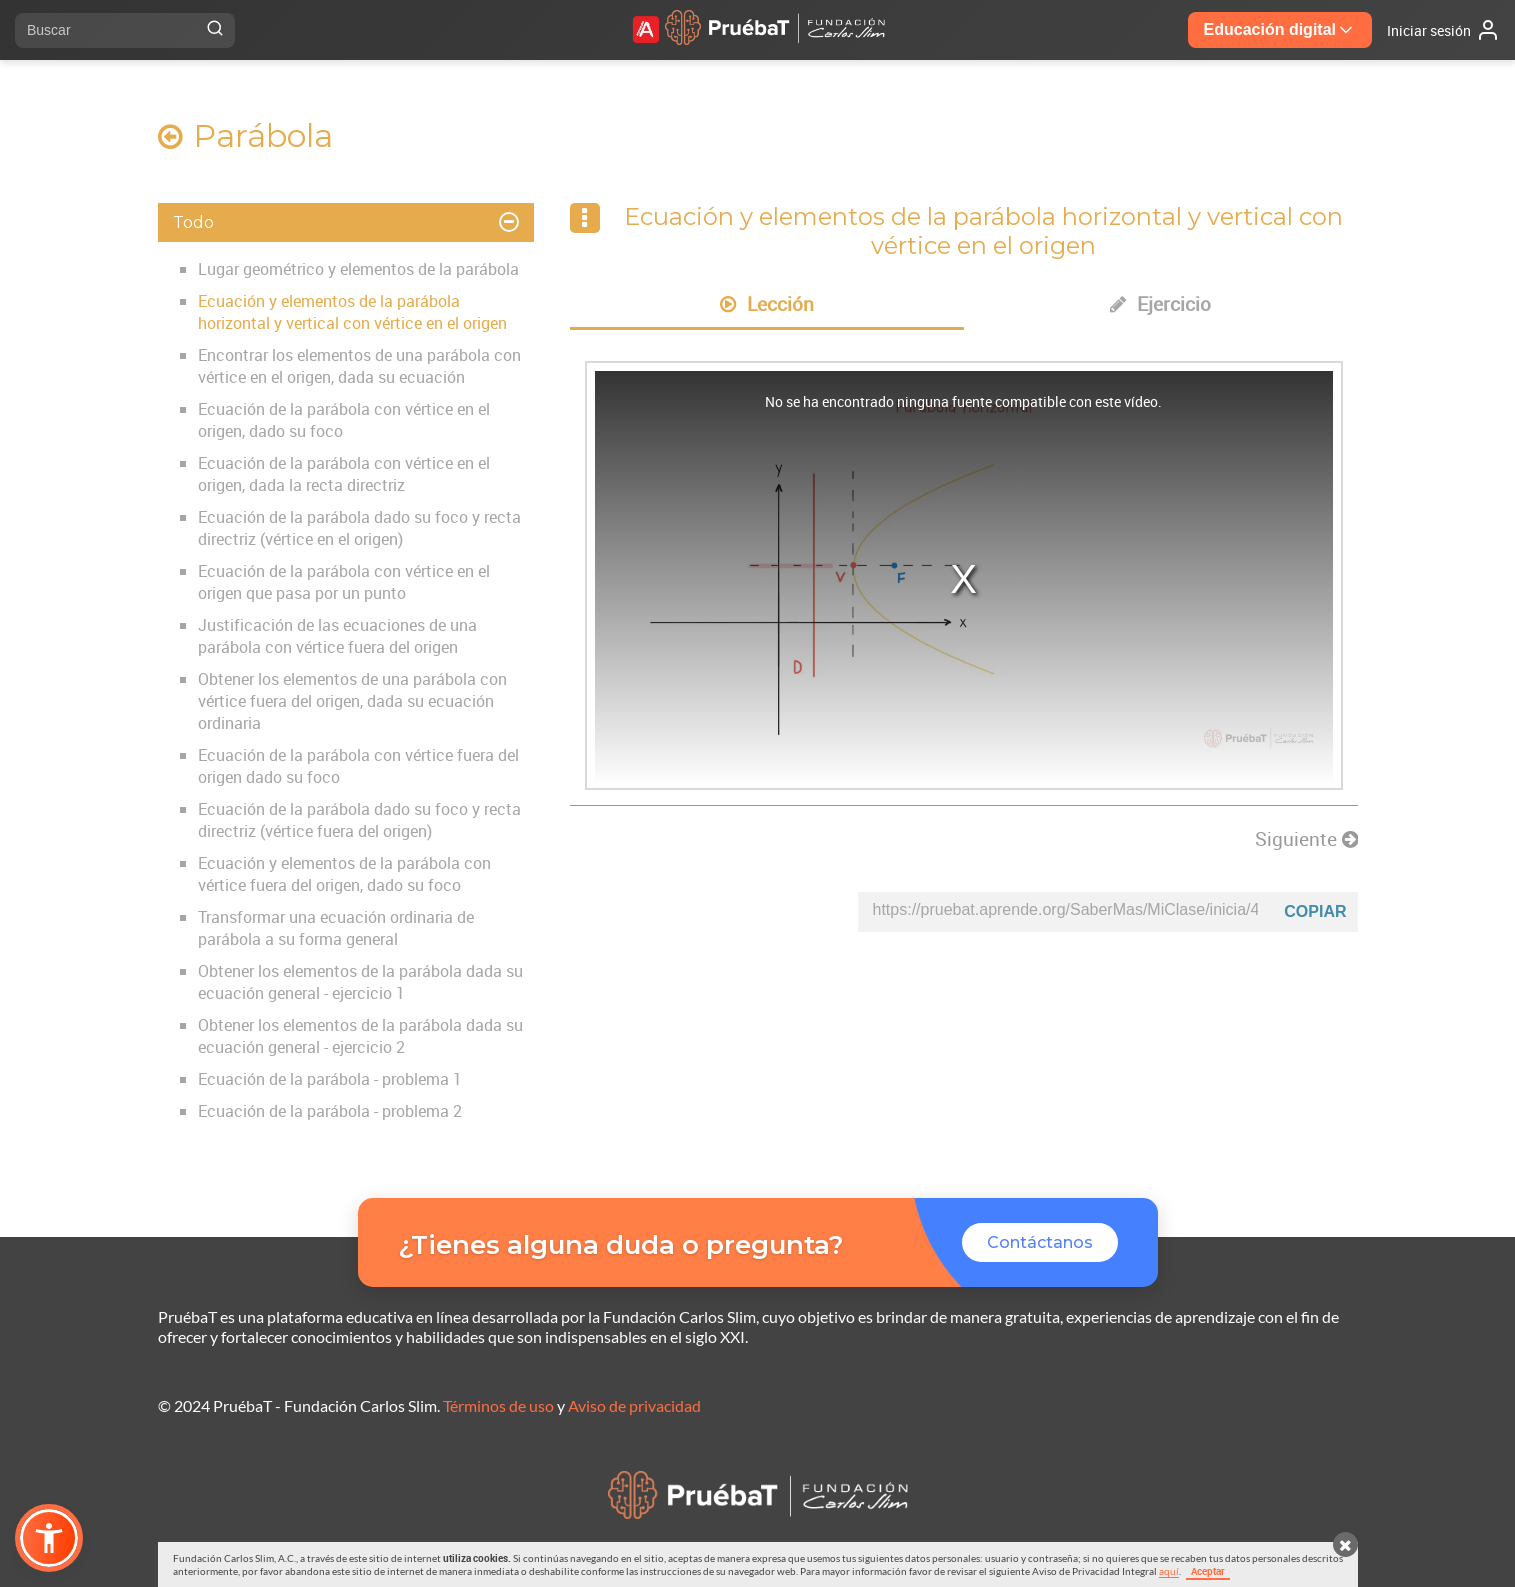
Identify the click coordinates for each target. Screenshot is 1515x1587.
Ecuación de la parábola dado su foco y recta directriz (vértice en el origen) (359, 528)
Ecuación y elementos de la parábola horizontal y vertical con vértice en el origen (352, 312)
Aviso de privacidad (634, 1405)
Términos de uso (498, 1405)
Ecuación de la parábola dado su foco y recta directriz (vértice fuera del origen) (359, 820)
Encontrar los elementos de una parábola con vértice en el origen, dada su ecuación (359, 366)
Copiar (1315, 911)
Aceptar (1208, 1571)
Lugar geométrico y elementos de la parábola (358, 269)
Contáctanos (1040, 1242)
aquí (1169, 1571)
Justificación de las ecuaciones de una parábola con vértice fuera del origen (337, 636)
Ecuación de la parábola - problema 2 (330, 1111)
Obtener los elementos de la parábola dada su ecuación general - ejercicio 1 (360, 982)
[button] (49, 1538)
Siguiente (1306, 839)
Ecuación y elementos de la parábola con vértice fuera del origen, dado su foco (344, 874)
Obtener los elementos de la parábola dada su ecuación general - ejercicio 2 (360, 1036)
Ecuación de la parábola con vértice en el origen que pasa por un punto (344, 582)
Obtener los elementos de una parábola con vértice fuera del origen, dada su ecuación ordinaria (352, 701)
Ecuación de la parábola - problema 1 (330, 1079)
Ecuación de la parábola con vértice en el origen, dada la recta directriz (344, 474)
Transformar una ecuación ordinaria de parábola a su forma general (336, 928)
